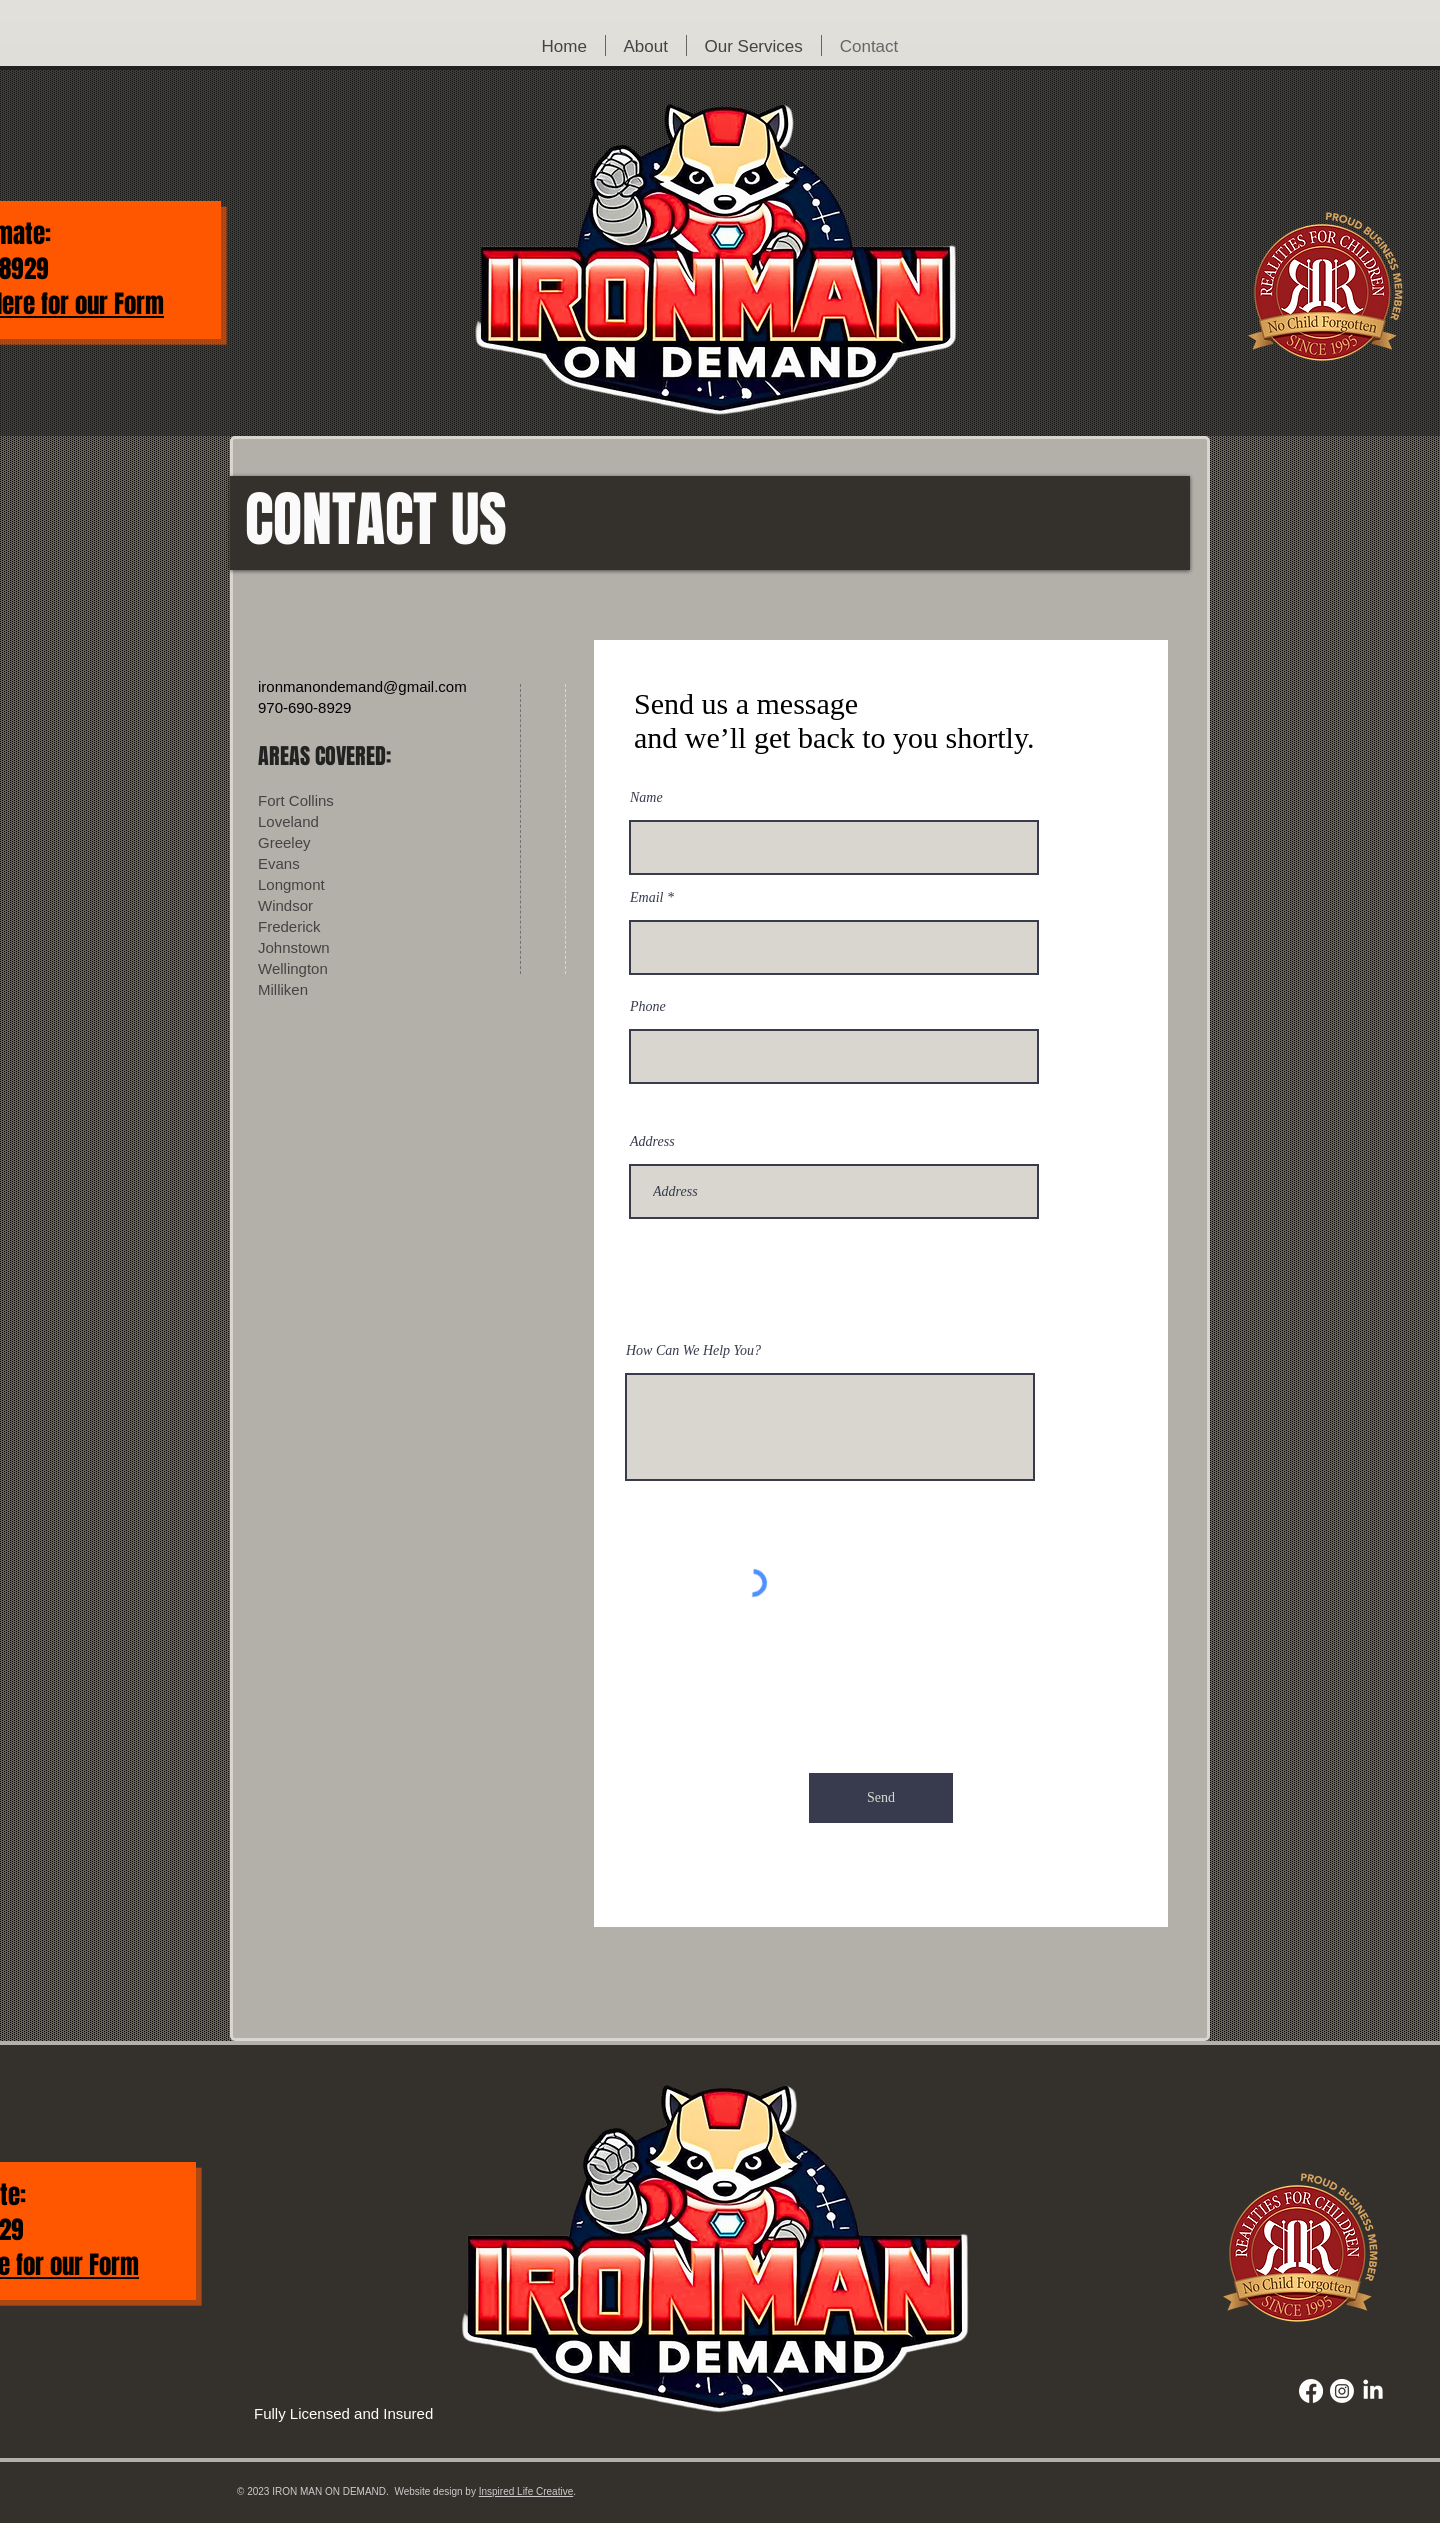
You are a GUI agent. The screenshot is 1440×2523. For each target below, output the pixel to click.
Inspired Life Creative (526, 2491)
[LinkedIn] (1373, 2391)
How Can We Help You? (693, 1351)
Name (646, 798)
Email (646, 898)
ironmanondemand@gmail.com (362, 686)
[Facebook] (1311, 2391)
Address (652, 1142)
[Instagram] (1342, 2391)
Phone (648, 1007)
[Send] (881, 1798)
